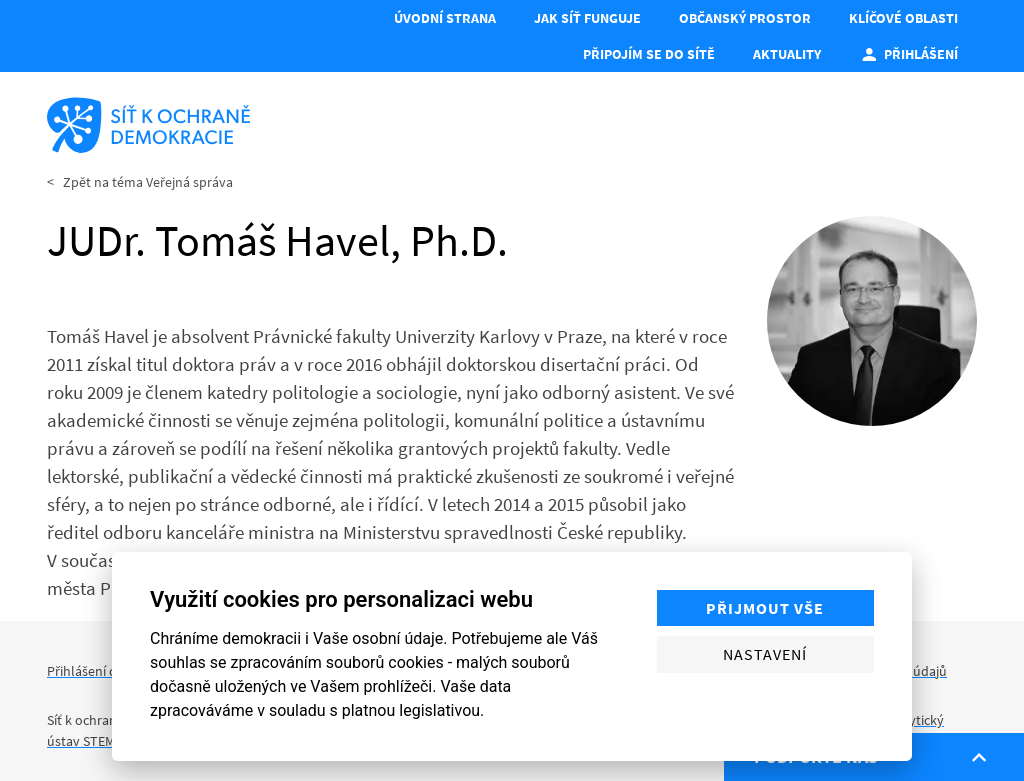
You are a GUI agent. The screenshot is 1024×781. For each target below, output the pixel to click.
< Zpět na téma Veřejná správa (140, 182)
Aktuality (787, 54)
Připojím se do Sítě (649, 54)
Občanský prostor (745, 18)
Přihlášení (908, 54)
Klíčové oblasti (903, 18)
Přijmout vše (765, 608)
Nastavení (765, 654)
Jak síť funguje (587, 18)
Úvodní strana (445, 18)
